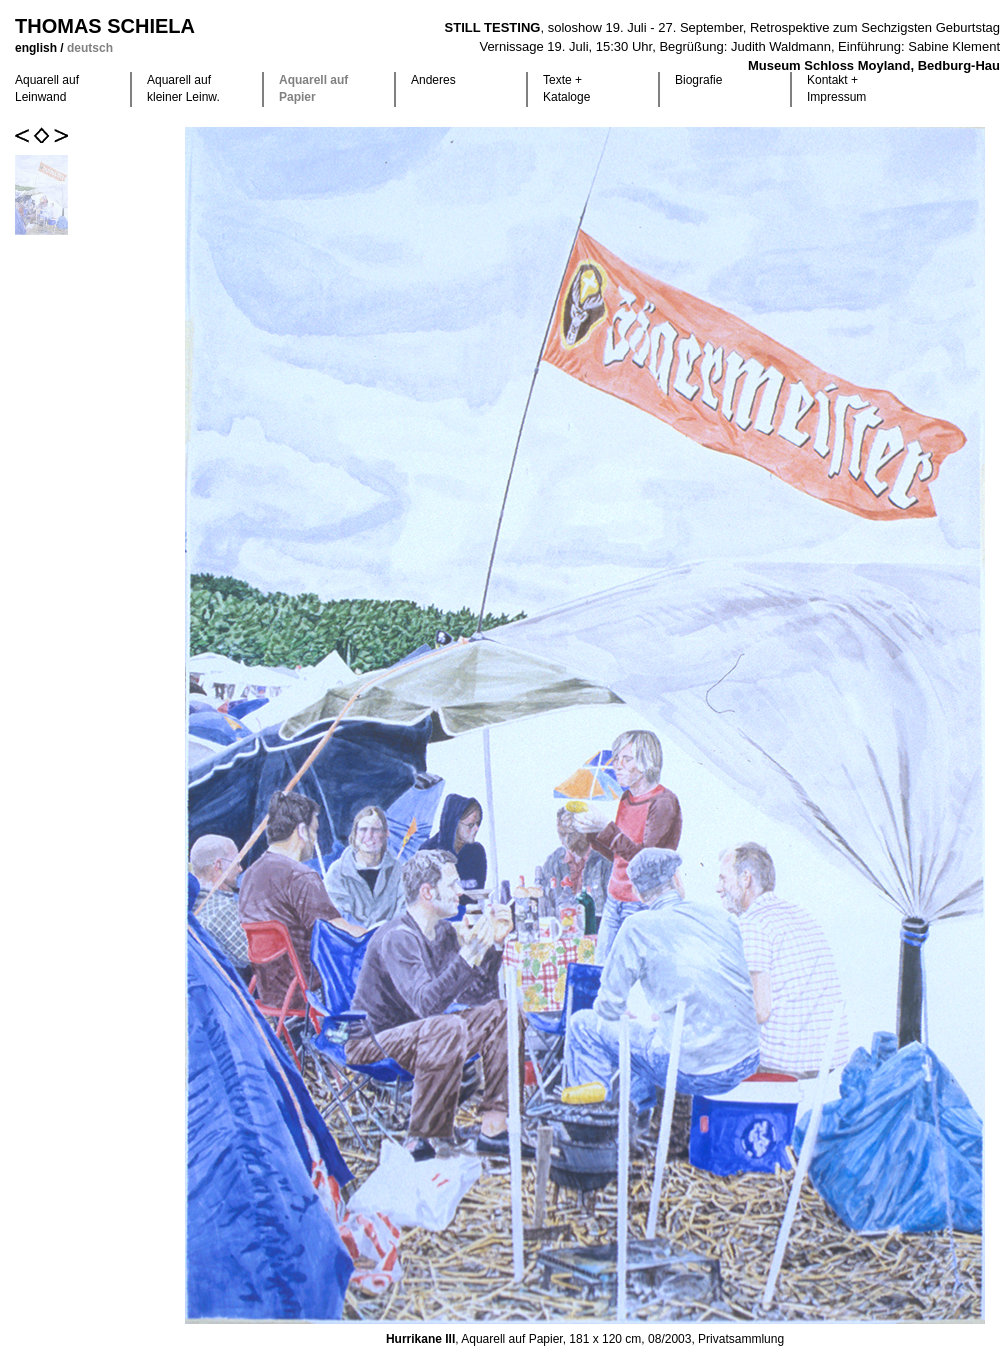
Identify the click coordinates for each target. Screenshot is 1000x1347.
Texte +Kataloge (566, 88)
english (37, 48)
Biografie (698, 80)
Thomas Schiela (105, 26)
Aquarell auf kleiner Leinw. (183, 88)
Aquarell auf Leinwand (47, 88)
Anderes (433, 80)
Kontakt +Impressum (836, 88)
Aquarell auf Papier (313, 88)
